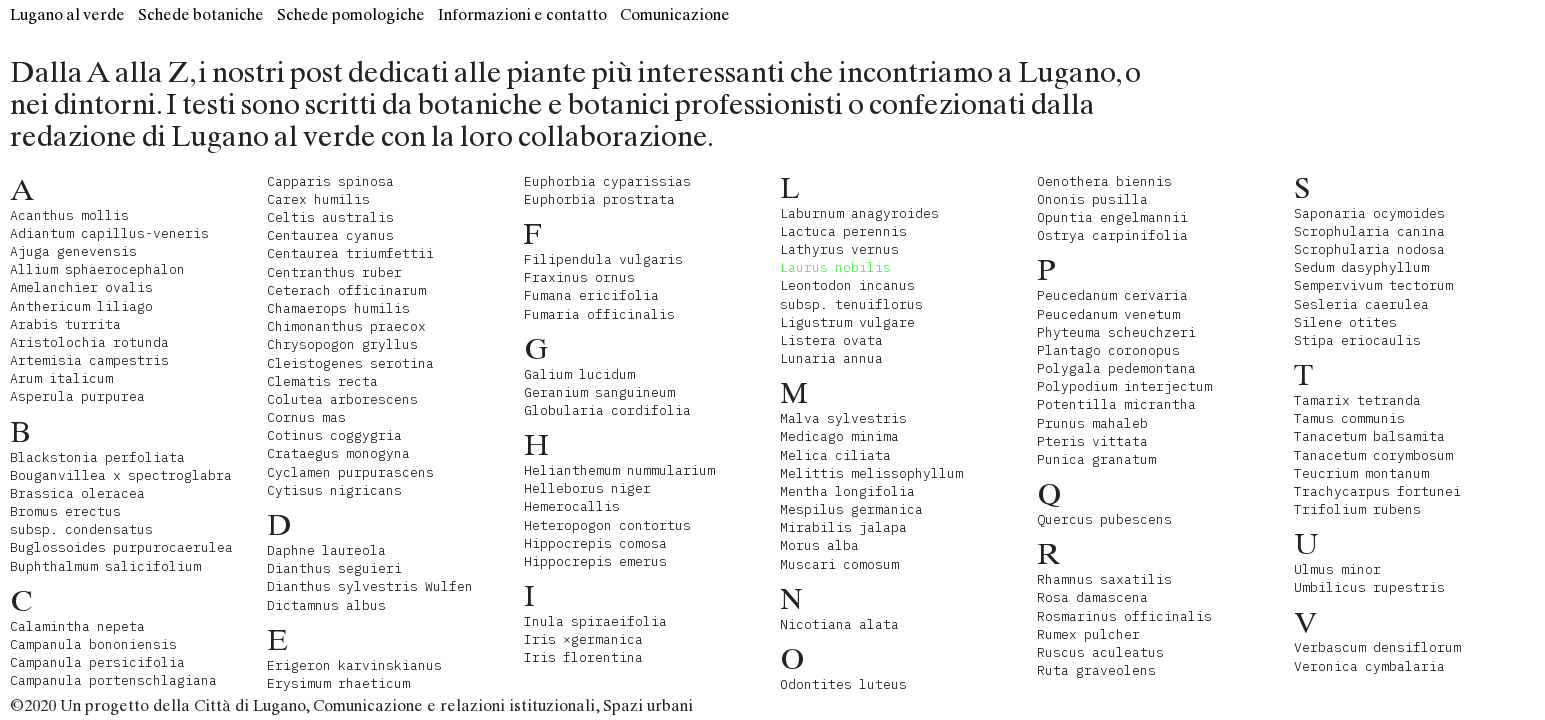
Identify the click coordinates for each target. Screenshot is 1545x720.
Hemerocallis (572, 506)
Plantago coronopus (1108, 350)
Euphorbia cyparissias (607, 181)
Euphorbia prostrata (599, 199)
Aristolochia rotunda (89, 342)
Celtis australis (330, 217)
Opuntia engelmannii (1112, 217)
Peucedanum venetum (1108, 314)
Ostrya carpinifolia (1112, 235)
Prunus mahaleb (1092, 423)
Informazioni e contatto (522, 14)
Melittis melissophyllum (871, 473)
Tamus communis (1349, 418)
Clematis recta (322, 381)
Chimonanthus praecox (346, 326)
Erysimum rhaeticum (338, 683)
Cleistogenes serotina (350, 363)
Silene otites (1345, 322)
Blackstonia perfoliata (97, 457)
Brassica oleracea (77, 493)
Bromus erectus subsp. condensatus (81, 520)
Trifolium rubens (1357, 509)
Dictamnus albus (326, 605)
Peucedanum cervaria (1112, 295)
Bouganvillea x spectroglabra (121, 475)
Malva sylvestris (843, 418)
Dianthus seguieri (334, 568)
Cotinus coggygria (334, 435)
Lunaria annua (831, 358)
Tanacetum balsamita (1369, 436)
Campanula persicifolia (97, 662)
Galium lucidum (579, 374)
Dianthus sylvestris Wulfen (370, 586)
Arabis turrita (65, 324)
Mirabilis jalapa (843, 527)
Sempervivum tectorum (1373, 285)
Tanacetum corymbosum (1373, 455)
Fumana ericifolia (591, 295)
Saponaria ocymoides (1369, 213)
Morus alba (819, 545)
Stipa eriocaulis (1357, 340)
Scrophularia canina (1369, 231)
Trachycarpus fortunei (1377, 491)
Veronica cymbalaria (1369, 666)
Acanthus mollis (69, 215)
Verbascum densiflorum (1377, 647)
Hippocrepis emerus (595, 561)
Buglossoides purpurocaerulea (121, 547)
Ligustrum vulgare (847, 322)
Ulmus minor (1337, 569)
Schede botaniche (201, 14)
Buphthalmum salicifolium (105, 566)
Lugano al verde (67, 14)
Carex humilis (318, 199)
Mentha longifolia (847, 491)
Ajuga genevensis (73, 251)
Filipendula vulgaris (603, 259)
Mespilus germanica (851, 509)
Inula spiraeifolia (595, 621)
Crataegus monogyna (338, 453)
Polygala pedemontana (1116, 368)
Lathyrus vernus (839, 249)
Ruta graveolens (1096, 670)
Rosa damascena (1092, 597)
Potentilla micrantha (1116, 404)
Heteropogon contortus (607, 525)
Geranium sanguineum (599, 392)
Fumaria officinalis (599, 314)
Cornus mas (306, 417)
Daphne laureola (326, 550)
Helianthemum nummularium (619, 470)
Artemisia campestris (89, 360)
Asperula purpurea (77, 396)
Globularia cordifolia (607, 410)
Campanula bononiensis (93, 644)
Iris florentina (583, 657)
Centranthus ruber (334, 272)
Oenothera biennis (1104, 181)
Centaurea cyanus (330, 235)
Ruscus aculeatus (1100, 652)
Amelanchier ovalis (81, 287)
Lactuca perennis (843, 231)
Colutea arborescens (342, 399)
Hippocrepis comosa (595, 543)
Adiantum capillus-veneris (109, 233)
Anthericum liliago (81, 306)
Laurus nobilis (835, 267)
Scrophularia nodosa (1369, 249)
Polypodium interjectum (1124, 386)
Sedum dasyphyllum (1361, 267)
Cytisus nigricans (334, 490)
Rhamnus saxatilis (1104, 579)
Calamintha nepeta (77, 626)
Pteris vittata (1092, 441)
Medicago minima (839, 436)
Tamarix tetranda (1357, 400)
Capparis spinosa (330, 181)
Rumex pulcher (1088, 634)
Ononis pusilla (1092, 199)
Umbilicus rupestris (1369, 587)
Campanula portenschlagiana (113, 680)
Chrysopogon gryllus (342, 344)
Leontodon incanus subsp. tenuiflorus (851, 294)
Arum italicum (61, 378)
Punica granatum (1096, 459)
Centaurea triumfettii (350, 253)
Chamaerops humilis (338, 308)
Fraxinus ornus (579, 277)
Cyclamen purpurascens (350, 472)
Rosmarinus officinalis (1124, 616)
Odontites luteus (843, 684)
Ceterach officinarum (346, 290)
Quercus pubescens (1104, 519)
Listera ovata (831, 340)
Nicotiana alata (839, 624)
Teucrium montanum (1361, 473)
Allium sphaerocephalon (97, 269)
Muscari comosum (839, 564)
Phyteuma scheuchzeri (1116, 332)
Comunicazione (675, 14)
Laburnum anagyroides (859, 213)
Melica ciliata (835, 455)
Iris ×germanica (583, 639)
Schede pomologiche (351, 14)
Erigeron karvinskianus (354, 665)
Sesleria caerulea (1361, 304)
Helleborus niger (587, 488)
